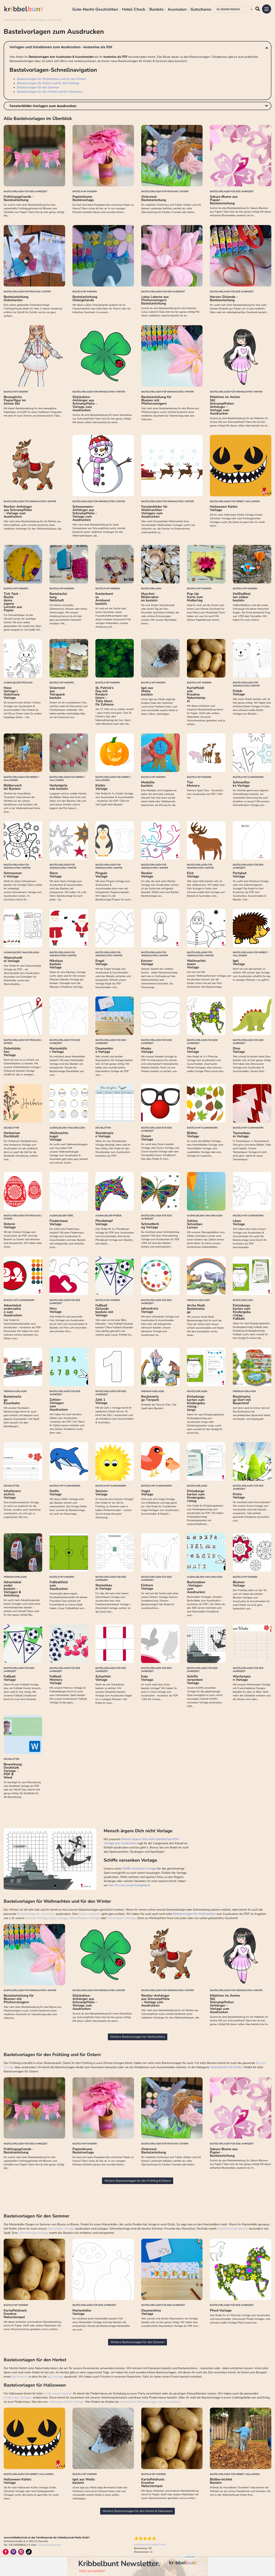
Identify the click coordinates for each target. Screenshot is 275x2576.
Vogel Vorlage (147, 1492)
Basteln (156, 10)
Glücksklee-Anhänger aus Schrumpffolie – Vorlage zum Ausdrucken (84, 403)
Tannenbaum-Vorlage (121, 1918)
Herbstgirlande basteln (59, 787)
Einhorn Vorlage (147, 1587)
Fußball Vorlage (10, 1678)
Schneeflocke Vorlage (241, 784)
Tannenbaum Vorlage (241, 1134)
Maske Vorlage (147, 1050)
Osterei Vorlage (10, 1225)
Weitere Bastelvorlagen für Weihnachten (137, 2037)
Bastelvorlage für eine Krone (36, 1914)
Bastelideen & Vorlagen (15, 20)
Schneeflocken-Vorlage (84, 1918)
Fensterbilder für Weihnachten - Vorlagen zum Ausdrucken (154, 511)
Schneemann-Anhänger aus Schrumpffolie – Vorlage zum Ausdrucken (84, 513)
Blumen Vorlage (239, 1584)
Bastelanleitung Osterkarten (16, 298)
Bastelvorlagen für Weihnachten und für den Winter (51, 79)
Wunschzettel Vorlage (13, 959)
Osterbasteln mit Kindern (227, 2067)
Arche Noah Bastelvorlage (196, 1308)
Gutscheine (200, 10)
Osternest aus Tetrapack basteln (57, 693)
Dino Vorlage (239, 1050)
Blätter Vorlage (193, 1134)
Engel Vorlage (101, 962)
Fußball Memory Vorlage (56, 1679)
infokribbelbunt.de (48, 2545)
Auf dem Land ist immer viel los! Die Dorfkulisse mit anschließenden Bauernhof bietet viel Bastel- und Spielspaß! (251, 1413)
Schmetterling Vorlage (150, 1225)
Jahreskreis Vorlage (149, 1310)
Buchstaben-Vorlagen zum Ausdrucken (196, 1587)
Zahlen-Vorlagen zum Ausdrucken (59, 1404)
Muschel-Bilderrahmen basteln (150, 597)
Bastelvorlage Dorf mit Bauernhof (242, 1399)
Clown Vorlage (147, 1138)
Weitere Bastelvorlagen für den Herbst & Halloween (137, 2511)
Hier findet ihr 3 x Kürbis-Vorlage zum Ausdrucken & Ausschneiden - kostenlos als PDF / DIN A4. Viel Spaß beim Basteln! (114, 799)
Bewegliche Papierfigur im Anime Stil (15, 400)
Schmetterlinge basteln (232, 2229)
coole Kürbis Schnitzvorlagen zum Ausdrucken (149, 2402)
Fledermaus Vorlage (59, 1222)
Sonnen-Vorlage (102, 1492)
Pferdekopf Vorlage (104, 1222)
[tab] (137, 46)
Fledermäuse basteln (57, 2393)
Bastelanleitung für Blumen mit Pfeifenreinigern (156, 400)
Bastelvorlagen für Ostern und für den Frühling (48, 83)
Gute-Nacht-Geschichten (95, 10)
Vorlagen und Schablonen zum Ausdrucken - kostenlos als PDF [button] (139, 47)
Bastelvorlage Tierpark (150, 1398)
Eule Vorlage (147, 1678)
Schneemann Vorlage (13, 875)
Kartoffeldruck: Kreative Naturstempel (196, 694)
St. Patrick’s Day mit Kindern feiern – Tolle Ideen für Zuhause (104, 696)
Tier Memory (193, 784)
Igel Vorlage (239, 962)
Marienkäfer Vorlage (58, 1050)
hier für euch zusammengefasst (129, 1885)
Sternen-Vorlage (36, 1918)
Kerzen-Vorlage (147, 962)
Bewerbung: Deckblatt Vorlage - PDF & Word (13, 1771)
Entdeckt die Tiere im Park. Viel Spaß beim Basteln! (158, 1406)
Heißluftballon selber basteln (242, 597)
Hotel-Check (133, 10)
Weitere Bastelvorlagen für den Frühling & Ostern (137, 2181)
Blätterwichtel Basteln (13, 787)
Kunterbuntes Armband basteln (104, 598)
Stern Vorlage (56, 875)
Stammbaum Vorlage (103, 1587)
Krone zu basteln (90, 1914)
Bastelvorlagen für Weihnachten (194, 1914)
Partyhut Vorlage (239, 875)
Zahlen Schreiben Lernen (195, 1224)
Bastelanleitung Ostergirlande (84, 298)
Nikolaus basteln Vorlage (56, 964)
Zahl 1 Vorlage (101, 1401)
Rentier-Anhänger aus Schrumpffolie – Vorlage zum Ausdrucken (18, 511)
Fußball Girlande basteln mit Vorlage (104, 1310)
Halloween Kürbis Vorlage (224, 508)
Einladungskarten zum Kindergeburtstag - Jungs (196, 1403)
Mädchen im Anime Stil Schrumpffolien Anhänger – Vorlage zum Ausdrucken (225, 405)
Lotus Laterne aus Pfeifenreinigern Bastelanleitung (155, 300)
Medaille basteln (148, 784)
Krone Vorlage (239, 1496)
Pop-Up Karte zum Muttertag (195, 597)
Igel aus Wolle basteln (147, 691)
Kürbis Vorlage (101, 787)
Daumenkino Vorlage (104, 1050)
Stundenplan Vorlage (104, 1134)
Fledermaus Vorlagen (18, 2398)
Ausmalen (177, 10)
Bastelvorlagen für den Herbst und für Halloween (49, 92)
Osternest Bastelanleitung (153, 198)
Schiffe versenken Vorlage (195, 1679)
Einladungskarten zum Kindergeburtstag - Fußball (242, 1312)
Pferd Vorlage (193, 1050)
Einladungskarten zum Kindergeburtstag (196, 1496)
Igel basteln (19, 2377)
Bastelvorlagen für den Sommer (38, 87)
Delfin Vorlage (56, 1492)
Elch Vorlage (193, 875)
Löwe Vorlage (239, 1222)
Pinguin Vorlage (101, 875)
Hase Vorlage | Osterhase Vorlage (12, 693)
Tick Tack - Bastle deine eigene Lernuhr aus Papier (13, 601)
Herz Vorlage (56, 1310)
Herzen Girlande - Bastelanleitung (224, 298)
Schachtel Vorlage (103, 1678)
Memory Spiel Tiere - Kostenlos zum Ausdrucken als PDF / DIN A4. (205, 794)
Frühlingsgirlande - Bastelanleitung (19, 198)
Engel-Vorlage (58, 1918)
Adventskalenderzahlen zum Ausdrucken (13, 1310)
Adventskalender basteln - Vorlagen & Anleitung (12, 1589)
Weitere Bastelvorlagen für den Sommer (137, 2342)
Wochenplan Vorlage (242, 1678)
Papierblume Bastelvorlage (83, 198)
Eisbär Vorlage (239, 692)
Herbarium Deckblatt (12, 1134)
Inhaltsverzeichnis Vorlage (12, 1494)
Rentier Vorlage (147, 875)
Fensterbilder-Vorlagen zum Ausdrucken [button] (139, 106)
